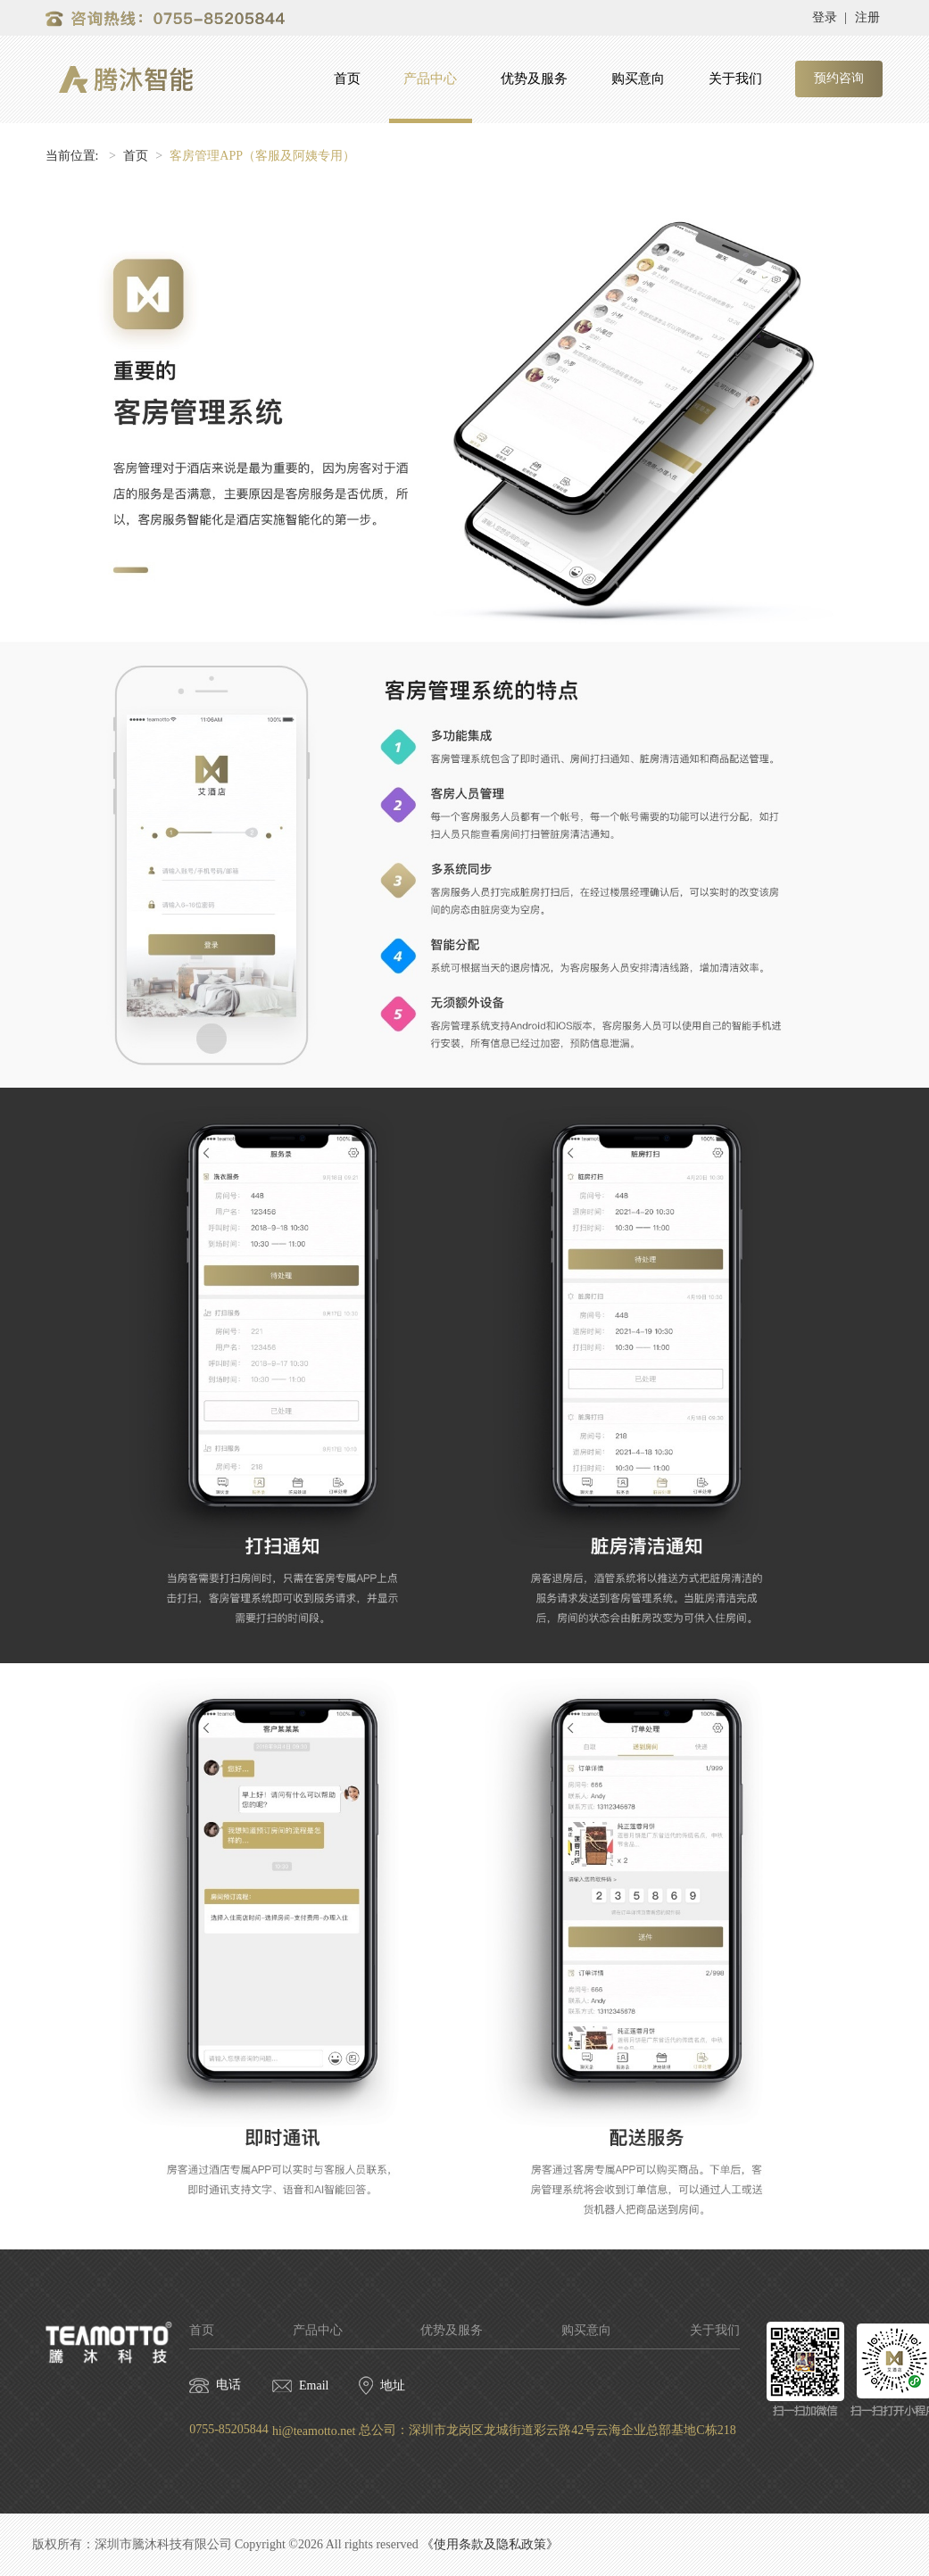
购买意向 (638, 78)
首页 (347, 78)
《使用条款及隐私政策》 (490, 2544)
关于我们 (735, 78)
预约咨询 (839, 78)
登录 (824, 17)
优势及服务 (534, 78)
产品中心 (430, 78)
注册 (867, 17)
